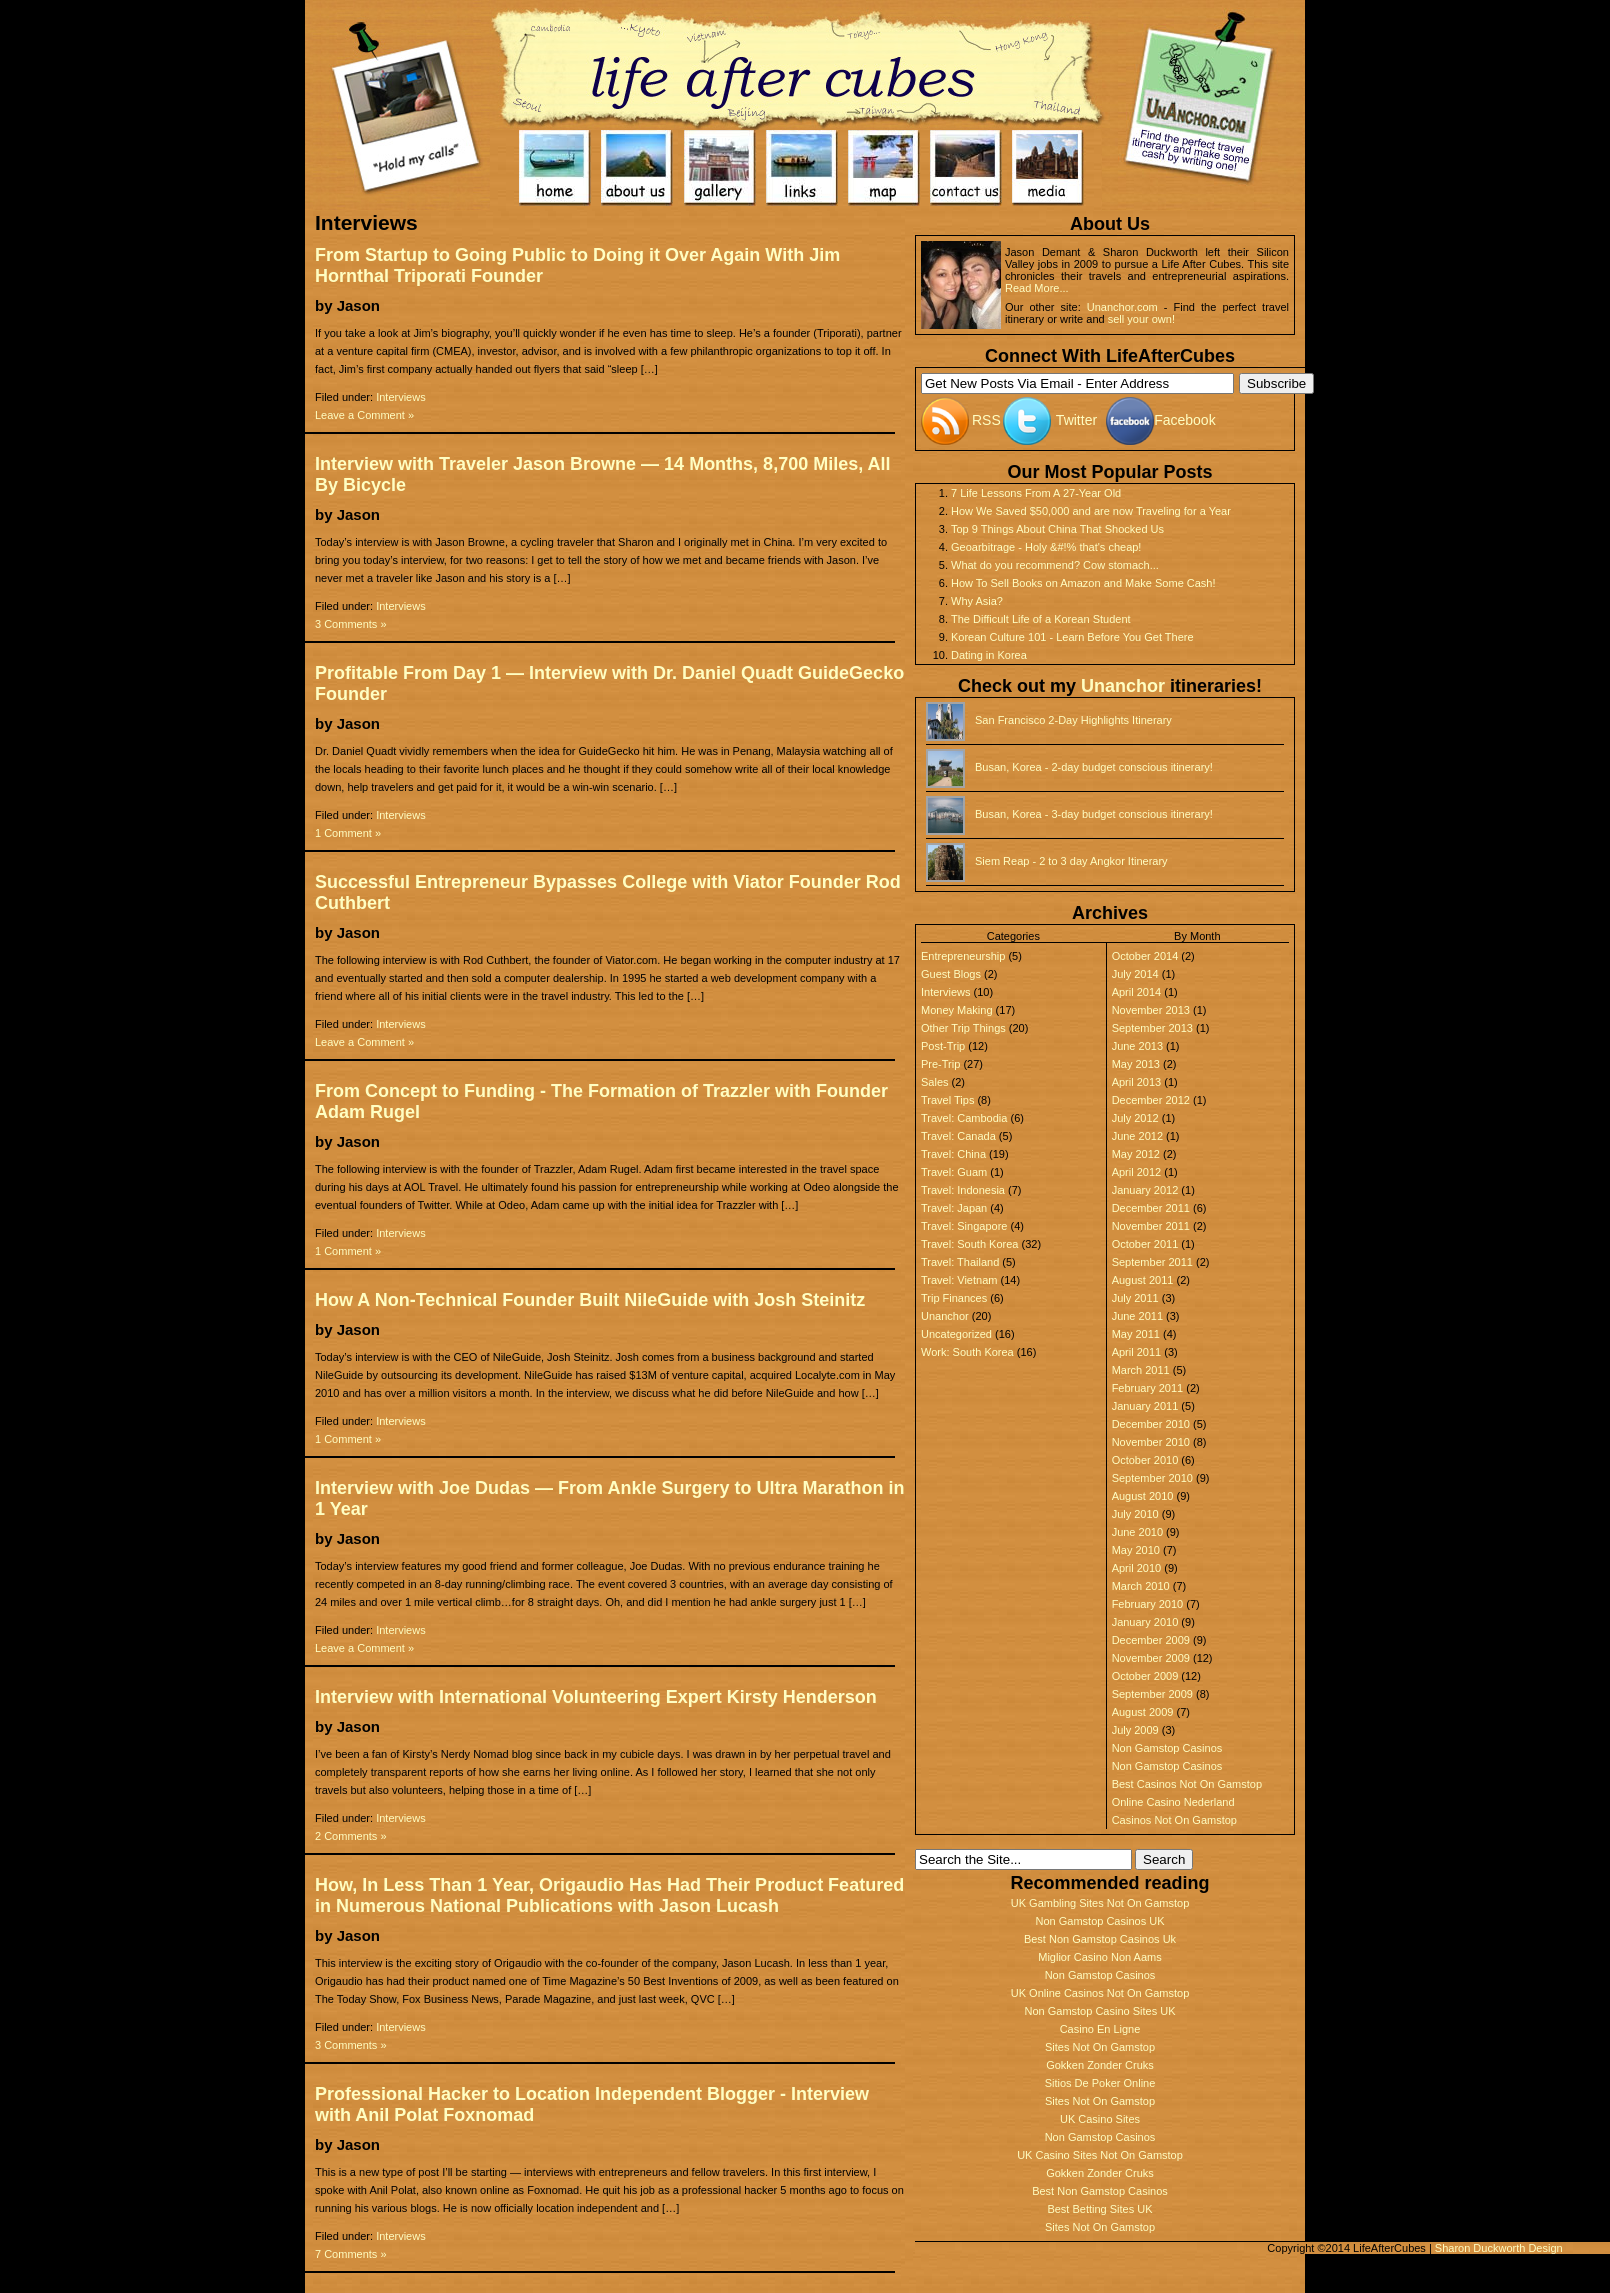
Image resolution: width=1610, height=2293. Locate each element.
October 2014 (1145, 956)
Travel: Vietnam (959, 1280)
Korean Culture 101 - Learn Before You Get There (1072, 637)
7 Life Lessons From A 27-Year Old (1036, 493)
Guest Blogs (951, 974)
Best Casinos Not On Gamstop (1187, 1784)
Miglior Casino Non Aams (1100, 1957)
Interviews (401, 397)
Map (884, 168)
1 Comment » (348, 833)
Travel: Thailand (960, 1262)
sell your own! (1141, 319)
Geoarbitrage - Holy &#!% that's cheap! (1046, 547)
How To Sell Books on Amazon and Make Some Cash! (1083, 583)
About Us (637, 168)
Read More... (1037, 288)
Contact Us (966, 168)
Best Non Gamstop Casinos (1100, 2191)
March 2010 (1141, 1586)
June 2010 (1137, 1532)
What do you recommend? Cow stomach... (1055, 565)
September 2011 (1152, 1262)
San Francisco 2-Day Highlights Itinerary (1073, 720)
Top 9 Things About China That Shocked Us (1057, 529)
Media (1048, 168)
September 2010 (1152, 1478)
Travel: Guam (954, 1172)
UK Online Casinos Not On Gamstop (1100, 1993)
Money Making (957, 1010)
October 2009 (1145, 1676)
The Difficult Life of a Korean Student (1041, 619)
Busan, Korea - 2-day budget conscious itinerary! (1094, 767)
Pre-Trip (940, 1064)
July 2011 (1135, 1298)
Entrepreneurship (963, 956)
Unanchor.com (1122, 307)
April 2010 (1137, 1568)
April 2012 (1137, 1172)
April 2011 (1137, 1352)
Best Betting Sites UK (1099, 2209)
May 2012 (1136, 1154)
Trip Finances (954, 1298)
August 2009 (1143, 1712)
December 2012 (1151, 1100)
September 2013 (1152, 1028)
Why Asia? (977, 601)
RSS (986, 420)
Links (802, 168)
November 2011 (1151, 1226)
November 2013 (1151, 1010)
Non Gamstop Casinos (1167, 1748)
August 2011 (1143, 1280)
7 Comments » (351, 2254)
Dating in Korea (989, 655)
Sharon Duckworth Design (1499, 2248)
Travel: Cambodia (964, 1118)
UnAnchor (1203, 90)
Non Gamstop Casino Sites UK (1099, 2011)
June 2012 (1137, 1136)
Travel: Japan (954, 1208)
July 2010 (1135, 1514)
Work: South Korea (967, 1352)
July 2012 (1135, 1118)
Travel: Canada (958, 1136)
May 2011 (1136, 1334)
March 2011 (1141, 1370)
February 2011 (1148, 1388)
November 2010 (1151, 1442)
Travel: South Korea (969, 1244)
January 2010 (1145, 1622)
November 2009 (1151, 1658)
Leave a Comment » (364, 415)
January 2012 (1145, 1190)
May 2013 (1136, 1064)
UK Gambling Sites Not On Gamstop (1100, 1903)
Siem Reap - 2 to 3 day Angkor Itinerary (1071, 861)
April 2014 (1137, 992)
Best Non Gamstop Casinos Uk (1100, 1939)
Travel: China (953, 1154)
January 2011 (1145, 1406)
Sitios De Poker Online (1100, 2083)
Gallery (720, 168)
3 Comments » (351, 624)
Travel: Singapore (964, 1226)
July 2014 (1135, 974)
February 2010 (1148, 1604)
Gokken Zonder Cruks (1100, 2065)
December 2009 (1151, 1640)
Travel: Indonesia (963, 1190)
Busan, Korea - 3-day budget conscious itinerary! (1094, 814)
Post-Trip (943, 1046)
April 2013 (1137, 1082)
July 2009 (1135, 1730)
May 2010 (1136, 1550)
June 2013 (1137, 1046)
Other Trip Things (963, 1028)
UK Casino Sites (1100, 2119)
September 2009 (1152, 1694)
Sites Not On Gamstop (1100, 2047)
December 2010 (1151, 1424)
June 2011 (1137, 1316)
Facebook (1184, 420)
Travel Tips (947, 1100)
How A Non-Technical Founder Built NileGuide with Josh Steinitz (590, 1300)
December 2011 (1151, 1208)
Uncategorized (956, 1334)
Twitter (1076, 420)
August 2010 (1143, 1496)
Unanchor (1123, 686)
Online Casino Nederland (1173, 1802)
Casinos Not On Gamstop (1174, 1820)
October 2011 (1145, 1244)
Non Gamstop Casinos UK (1100, 1921)
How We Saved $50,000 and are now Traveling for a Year (1091, 511)
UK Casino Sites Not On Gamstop (1100, 2155)
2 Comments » (351, 1836)
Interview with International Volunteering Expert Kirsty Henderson (596, 1697)
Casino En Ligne (1100, 2029)
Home (796, 65)
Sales (935, 1082)
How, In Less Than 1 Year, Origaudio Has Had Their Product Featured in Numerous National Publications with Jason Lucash (609, 1895)
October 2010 (1145, 1460)
